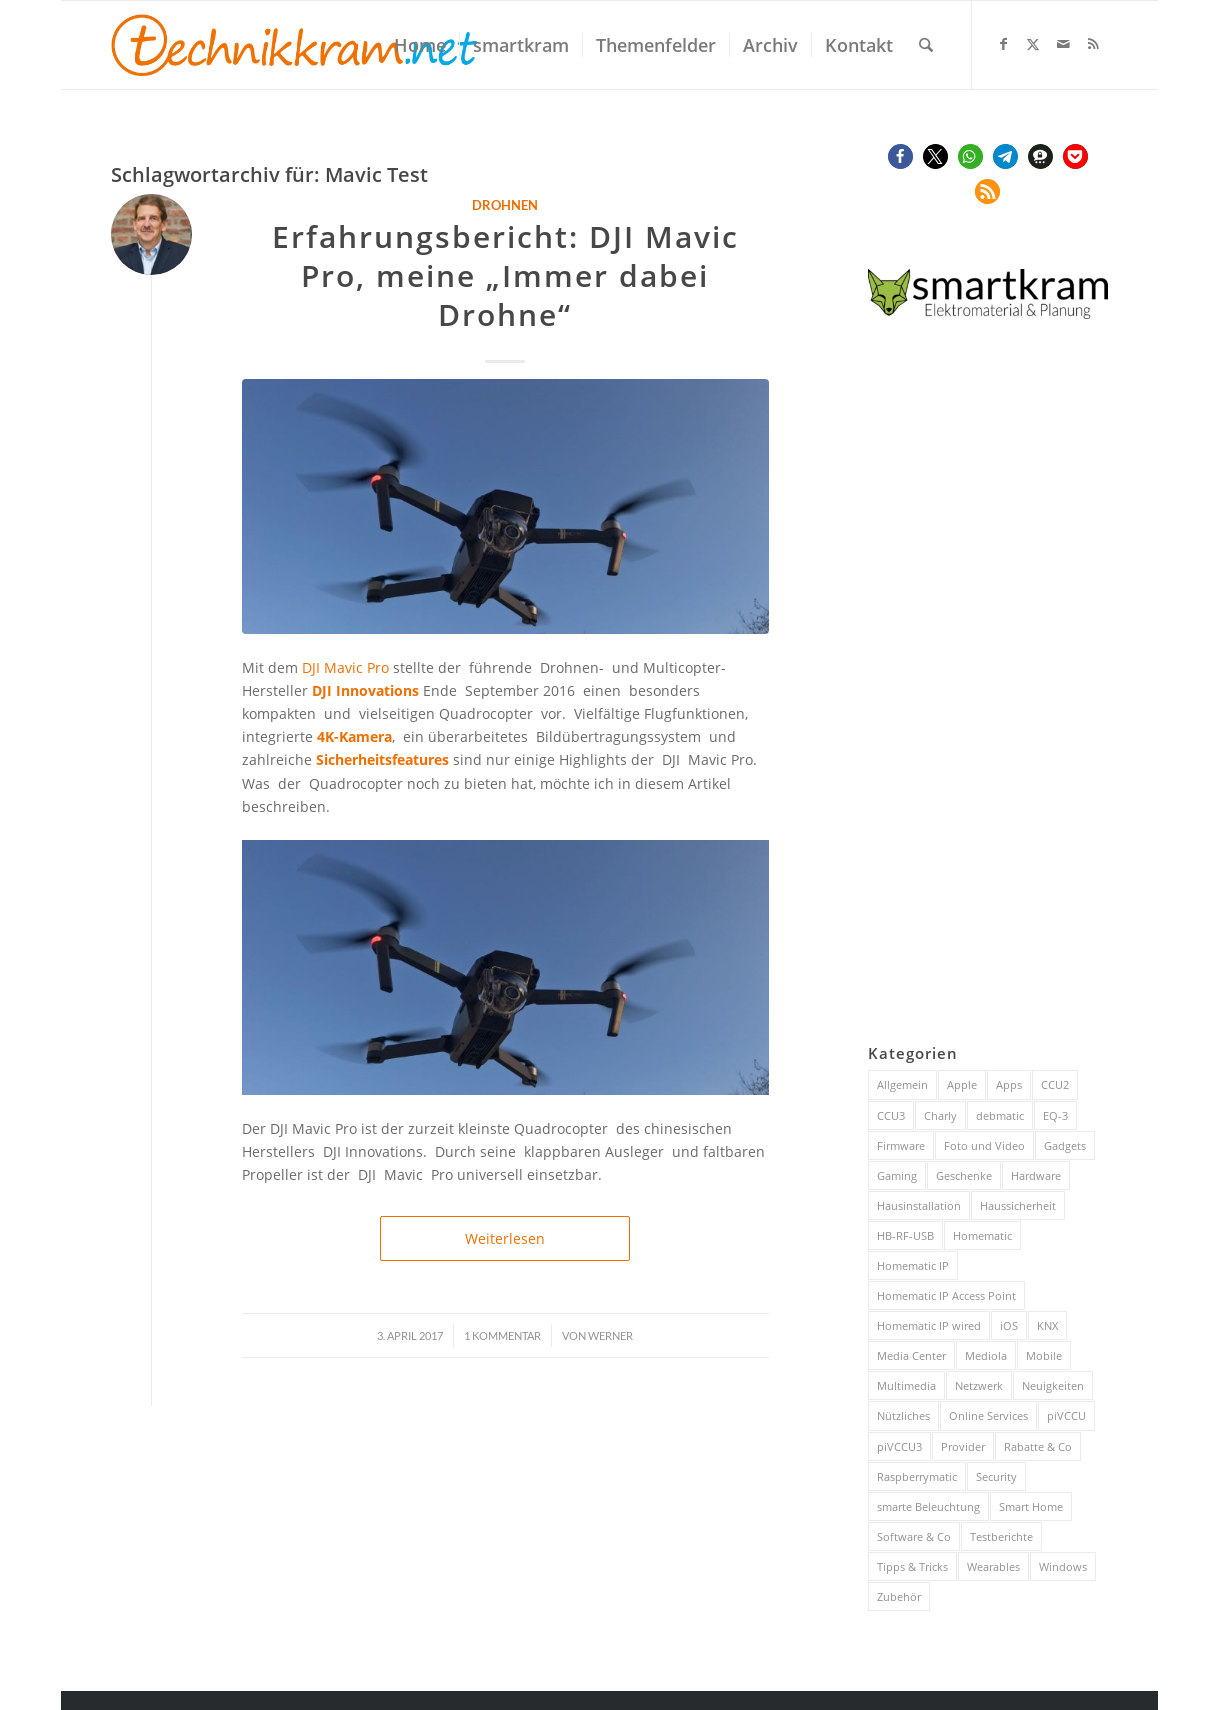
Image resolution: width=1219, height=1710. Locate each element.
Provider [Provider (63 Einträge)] (963, 1446)
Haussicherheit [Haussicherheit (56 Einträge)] (1018, 1205)
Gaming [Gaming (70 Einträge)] (897, 1175)
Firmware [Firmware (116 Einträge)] (901, 1145)
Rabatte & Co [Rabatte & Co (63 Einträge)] (1038, 1446)
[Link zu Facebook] (1003, 44)
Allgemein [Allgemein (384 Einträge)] (902, 1084)
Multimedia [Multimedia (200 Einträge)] (906, 1385)
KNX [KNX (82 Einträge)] (1047, 1325)
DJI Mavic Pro (345, 667)
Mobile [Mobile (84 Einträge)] (1044, 1355)
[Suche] (926, 45)
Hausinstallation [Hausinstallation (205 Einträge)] (919, 1205)
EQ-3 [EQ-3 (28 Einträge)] (1055, 1115)
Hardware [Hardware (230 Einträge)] (1036, 1175)
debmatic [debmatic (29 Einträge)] (1000, 1115)
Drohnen (505, 205)
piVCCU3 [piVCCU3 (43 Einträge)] (899, 1446)
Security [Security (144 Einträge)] (996, 1476)
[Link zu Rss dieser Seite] (1093, 44)
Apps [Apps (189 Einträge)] (1009, 1084)
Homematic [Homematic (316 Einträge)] (982, 1235)
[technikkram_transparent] (294, 45)
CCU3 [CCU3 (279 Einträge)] (891, 1115)
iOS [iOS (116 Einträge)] (1009, 1325)
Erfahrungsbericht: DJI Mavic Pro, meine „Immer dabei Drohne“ (505, 275)
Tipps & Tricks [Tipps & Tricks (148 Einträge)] (912, 1566)
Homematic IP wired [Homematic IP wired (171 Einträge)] (929, 1325)
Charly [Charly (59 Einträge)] (940, 1115)
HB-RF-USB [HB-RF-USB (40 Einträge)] (905, 1235)
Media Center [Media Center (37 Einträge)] (911, 1355)
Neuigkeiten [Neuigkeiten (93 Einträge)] (1053, 1385)
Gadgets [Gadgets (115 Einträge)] (1065, 1145)
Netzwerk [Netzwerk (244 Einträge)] (979, 1385)
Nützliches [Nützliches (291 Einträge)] (903, 1415)
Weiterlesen (505, 1238)
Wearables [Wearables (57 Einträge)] (993, 1566)
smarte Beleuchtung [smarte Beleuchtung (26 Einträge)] (928, 1506)
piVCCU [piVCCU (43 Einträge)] (1066, 1415)
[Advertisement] (988, 686)
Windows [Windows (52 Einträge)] (1063, 1566)
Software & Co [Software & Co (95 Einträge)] (914, 1536)
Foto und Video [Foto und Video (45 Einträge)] (984, 1145)
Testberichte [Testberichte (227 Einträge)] (1001, 1536)
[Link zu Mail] (1063, 44)
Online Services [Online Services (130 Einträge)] (988, 1415)
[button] (900, 156)
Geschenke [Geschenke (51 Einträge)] (964, 1175)
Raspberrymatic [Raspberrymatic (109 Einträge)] (917, 1476)
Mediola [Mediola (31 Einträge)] (986, 1355)
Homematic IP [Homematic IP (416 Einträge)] (913, 1265)
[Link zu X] (1033, 44)
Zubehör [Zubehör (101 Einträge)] (899, 1596)
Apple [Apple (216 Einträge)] (962, 1084)
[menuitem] (420, 45)
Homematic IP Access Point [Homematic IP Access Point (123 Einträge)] (946, 1295)
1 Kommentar (502, 1335)
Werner (610, 1335)
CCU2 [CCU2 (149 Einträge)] (1055, 1084)
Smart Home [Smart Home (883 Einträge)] (1031, 1506)
